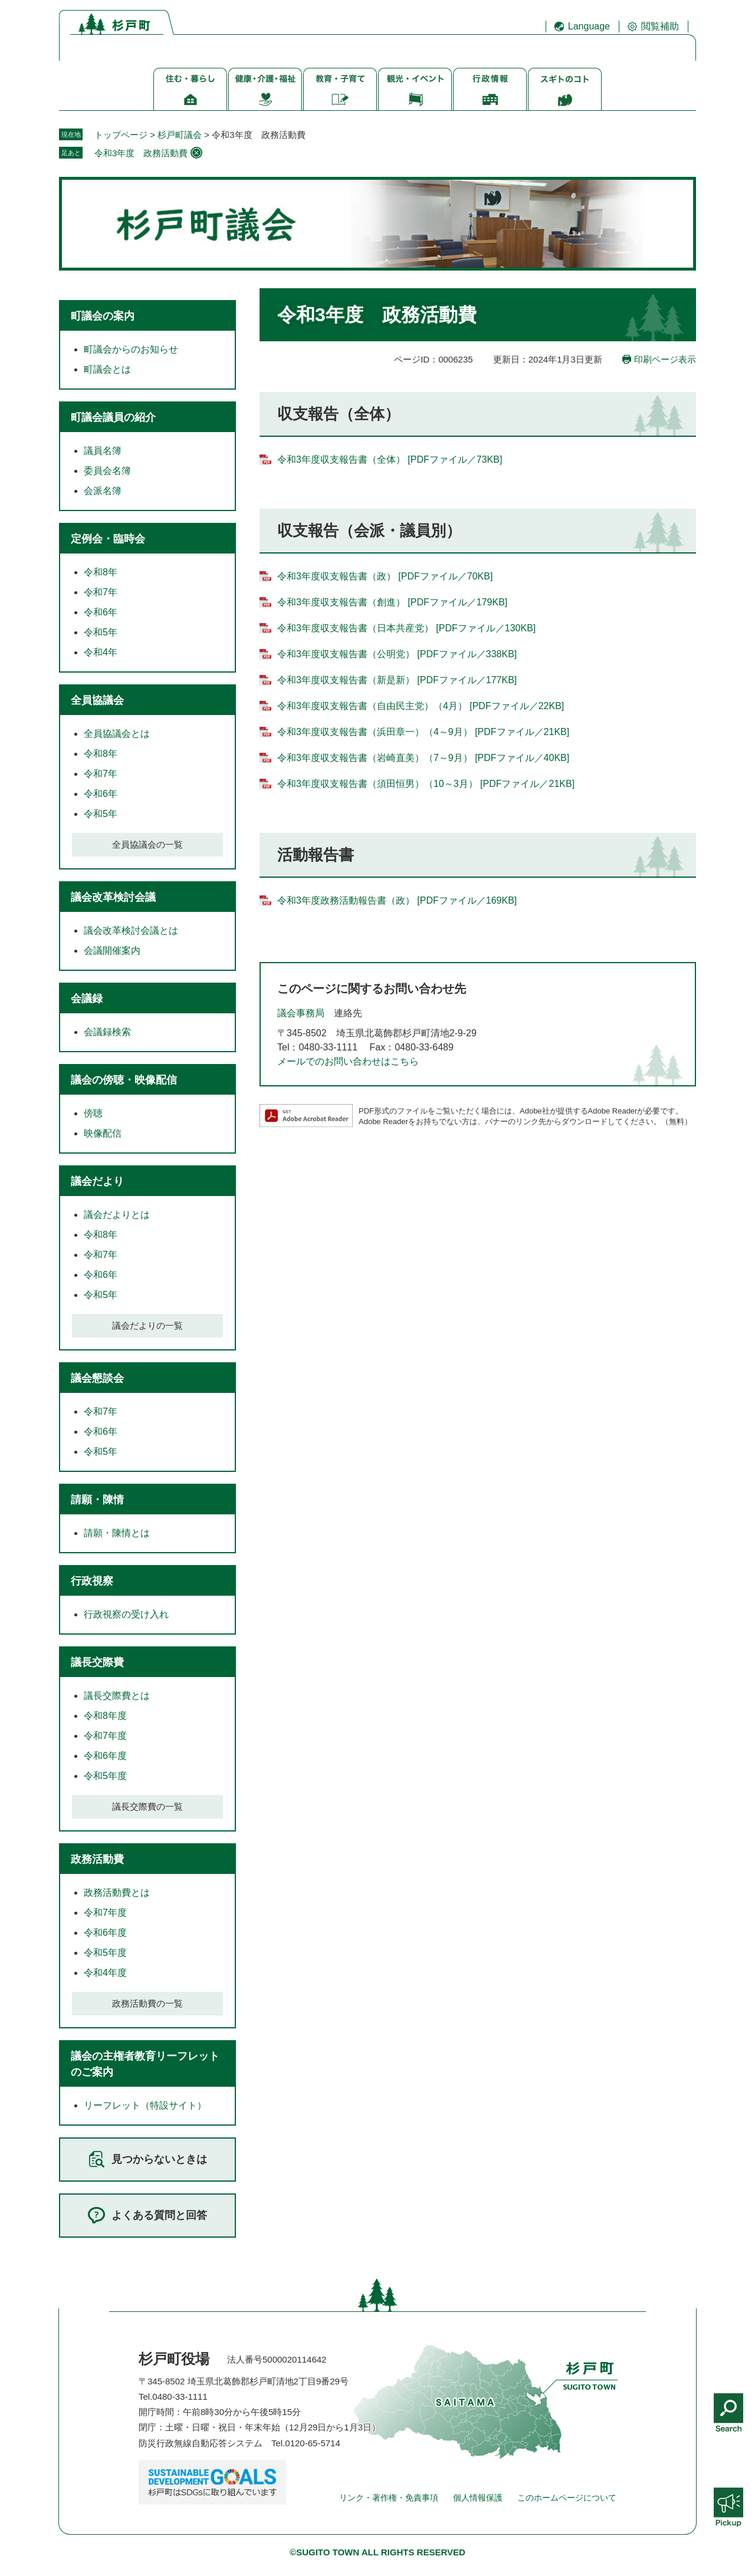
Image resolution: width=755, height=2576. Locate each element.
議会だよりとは (117, 1215)
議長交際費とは (117, 1696)
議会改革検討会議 (113, 897)
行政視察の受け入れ (126, 1614)
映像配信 (103, 1133)
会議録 (87, 998)
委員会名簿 (107, 471)
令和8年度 (105, 1716)
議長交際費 (97, 1662)
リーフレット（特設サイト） (145, 2105)
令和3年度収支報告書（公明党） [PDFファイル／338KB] (397, 654)
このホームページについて (566, 2497)
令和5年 (100, 632)
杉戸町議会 (179, 135)
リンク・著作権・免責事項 (388, 2497)
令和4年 (100, 652)
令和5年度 (105, 1776)
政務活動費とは (117, 1892)
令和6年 (100, 612)
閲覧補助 (660, 26)
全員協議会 (97, 700)
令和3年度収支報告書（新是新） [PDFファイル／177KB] (397, 680)
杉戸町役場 (174, 2359)
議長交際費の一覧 (147, 1806)
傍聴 (93, 1113)
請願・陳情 (97, 1500)
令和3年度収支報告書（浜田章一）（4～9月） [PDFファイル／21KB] (423, 732)
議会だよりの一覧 (147, 1325)
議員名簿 (103, 451)
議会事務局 (300, 1013)
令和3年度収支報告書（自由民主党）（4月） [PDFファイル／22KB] (420, 706)
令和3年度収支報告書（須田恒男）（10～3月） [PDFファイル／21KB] (426, 784)
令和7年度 (105, 1736)
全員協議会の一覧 (147, 844)
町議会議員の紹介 (113, 417)
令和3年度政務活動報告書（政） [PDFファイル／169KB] (397, 900)
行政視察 (92, 1581)
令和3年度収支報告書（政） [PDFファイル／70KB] (385, 576)
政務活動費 (97, 1859)
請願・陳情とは (117, 1533)
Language (589, 26)
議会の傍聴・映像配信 (124, 1080)
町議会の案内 (102, 316)
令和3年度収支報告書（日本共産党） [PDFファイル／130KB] (406, 628)
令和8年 (100, 572)
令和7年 (100, 592)
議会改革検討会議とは (131, 930)
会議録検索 (107, 1032)
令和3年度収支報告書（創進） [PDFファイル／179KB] (392, 602)
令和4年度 (105, 1973)
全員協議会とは (117, 734)
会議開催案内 (112, 951)
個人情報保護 (478, 2497)
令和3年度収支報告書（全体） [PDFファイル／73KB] (389, 459)
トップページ (120, 135)
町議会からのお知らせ (131, 349)
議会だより (97, 1181)
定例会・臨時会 (108, 539)
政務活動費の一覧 (147, 2003)
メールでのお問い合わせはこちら (348, 1061)
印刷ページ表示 (665, 359)
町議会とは (107, 369)
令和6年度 (105, 1756)
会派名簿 (103, 491)
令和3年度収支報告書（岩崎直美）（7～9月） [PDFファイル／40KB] (423, 758)
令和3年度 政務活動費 (141, 153)
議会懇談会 (97, 1378)
